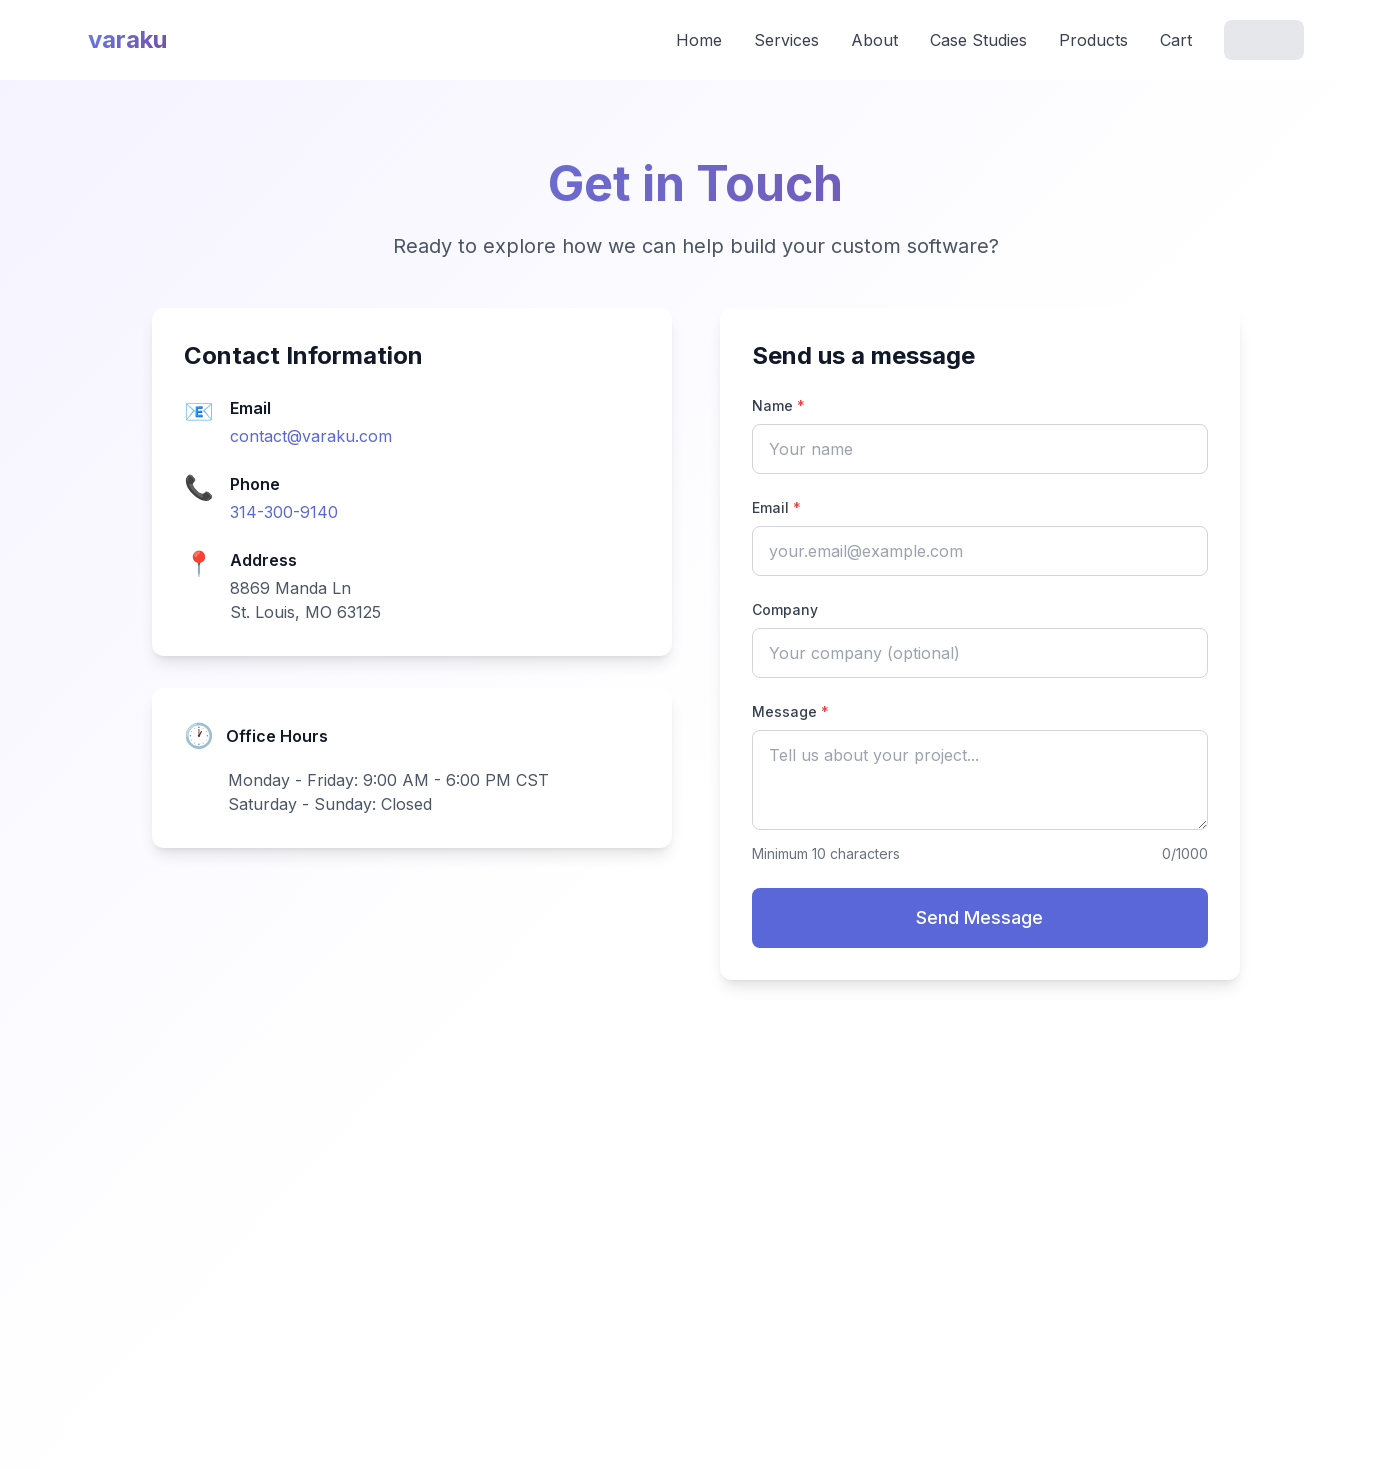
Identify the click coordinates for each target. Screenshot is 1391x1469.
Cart (1176, 40)
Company (785, 609)
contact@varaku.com (311, 436)
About (874, 40)
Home (699, 40)
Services (786, 40)
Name (778, 405)
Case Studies (978, 40)
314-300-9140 (284, 512)
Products (1093, 40)
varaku (127, 39)
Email (776, 507)
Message (790, 711)
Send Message (979, 917)
